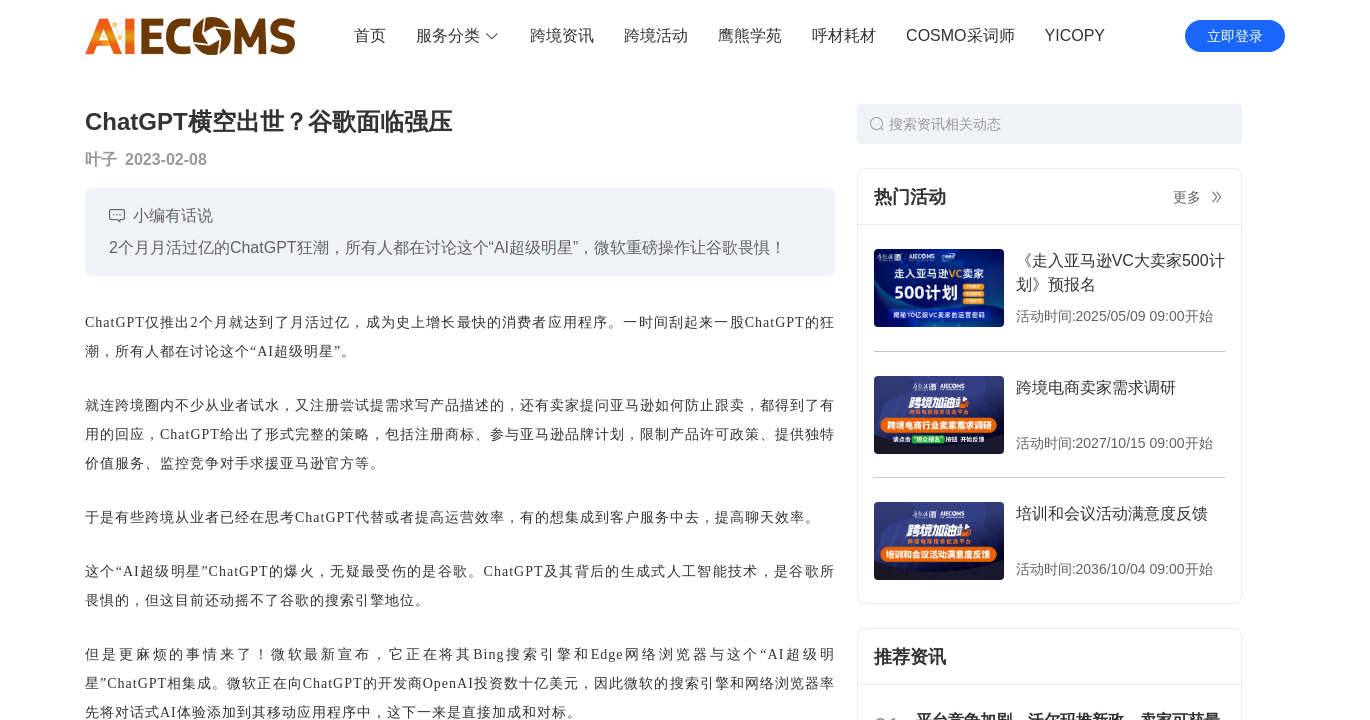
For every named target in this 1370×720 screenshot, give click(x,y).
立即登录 (1235, 36)
